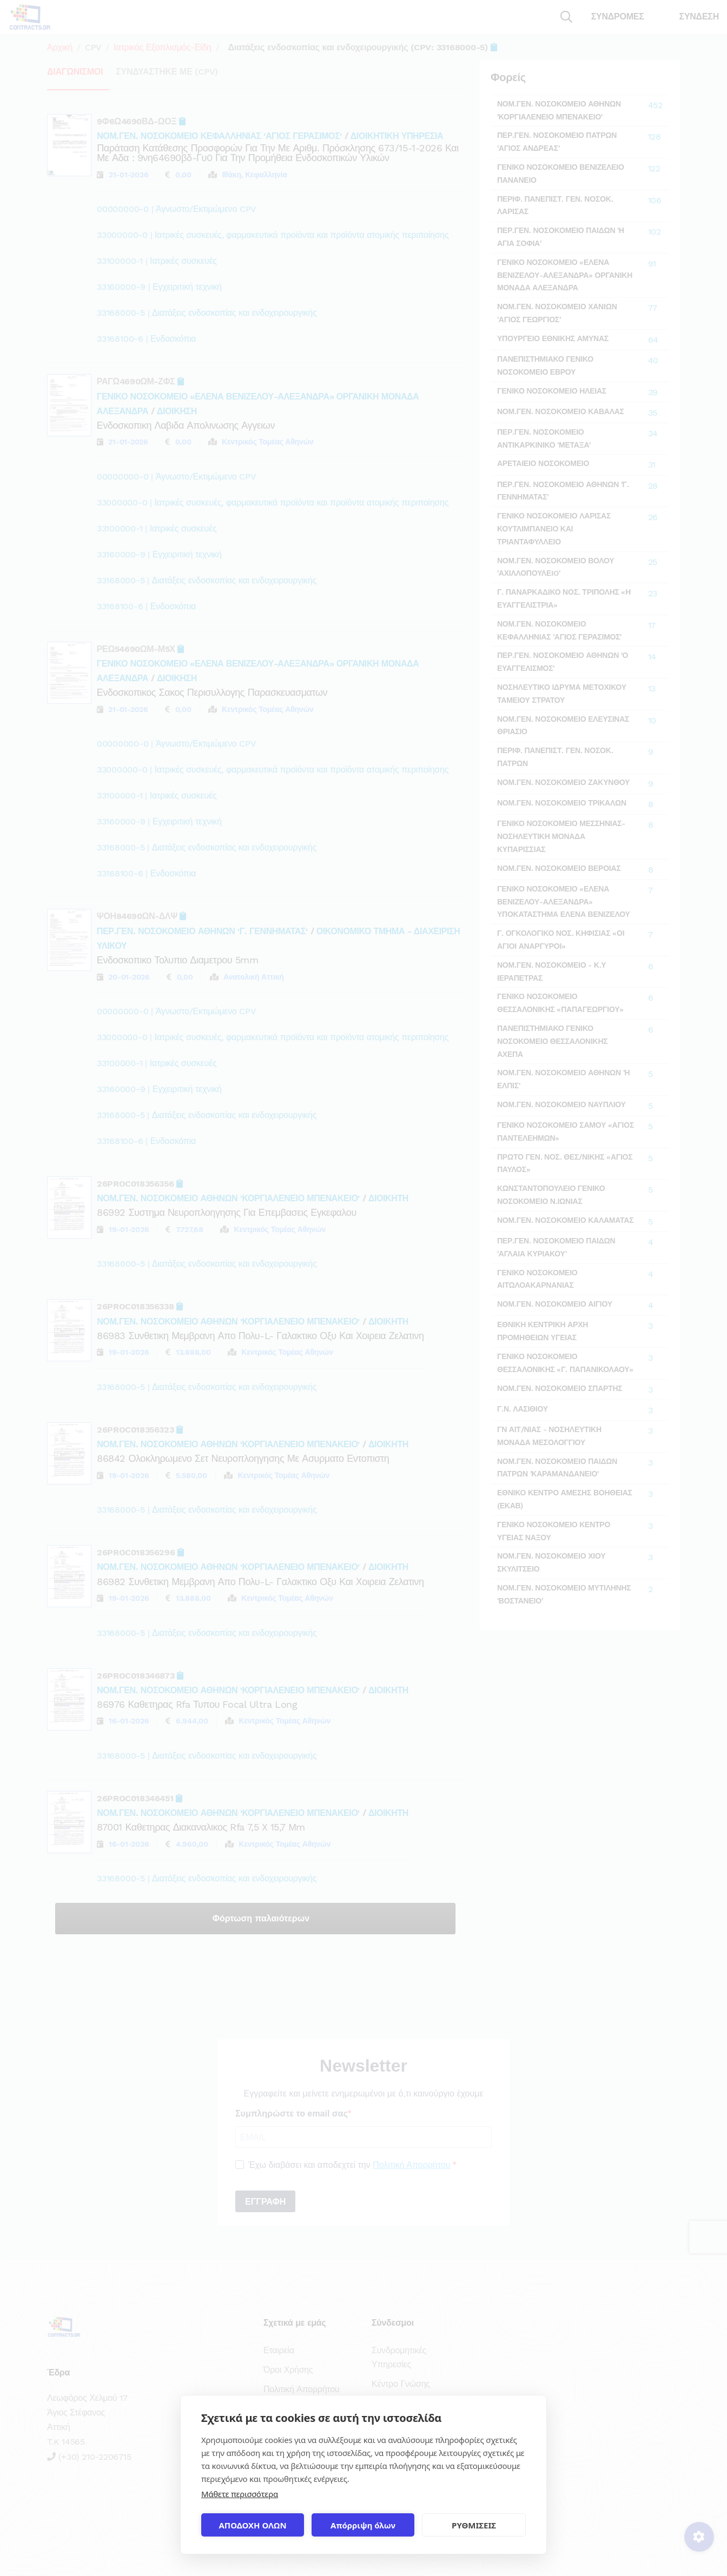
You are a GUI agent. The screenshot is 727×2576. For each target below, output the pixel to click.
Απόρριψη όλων (363, 2525)
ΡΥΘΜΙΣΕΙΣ (474, 2525)
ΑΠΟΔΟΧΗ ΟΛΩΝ (252, 2525)
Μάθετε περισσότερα (239, 2493)
